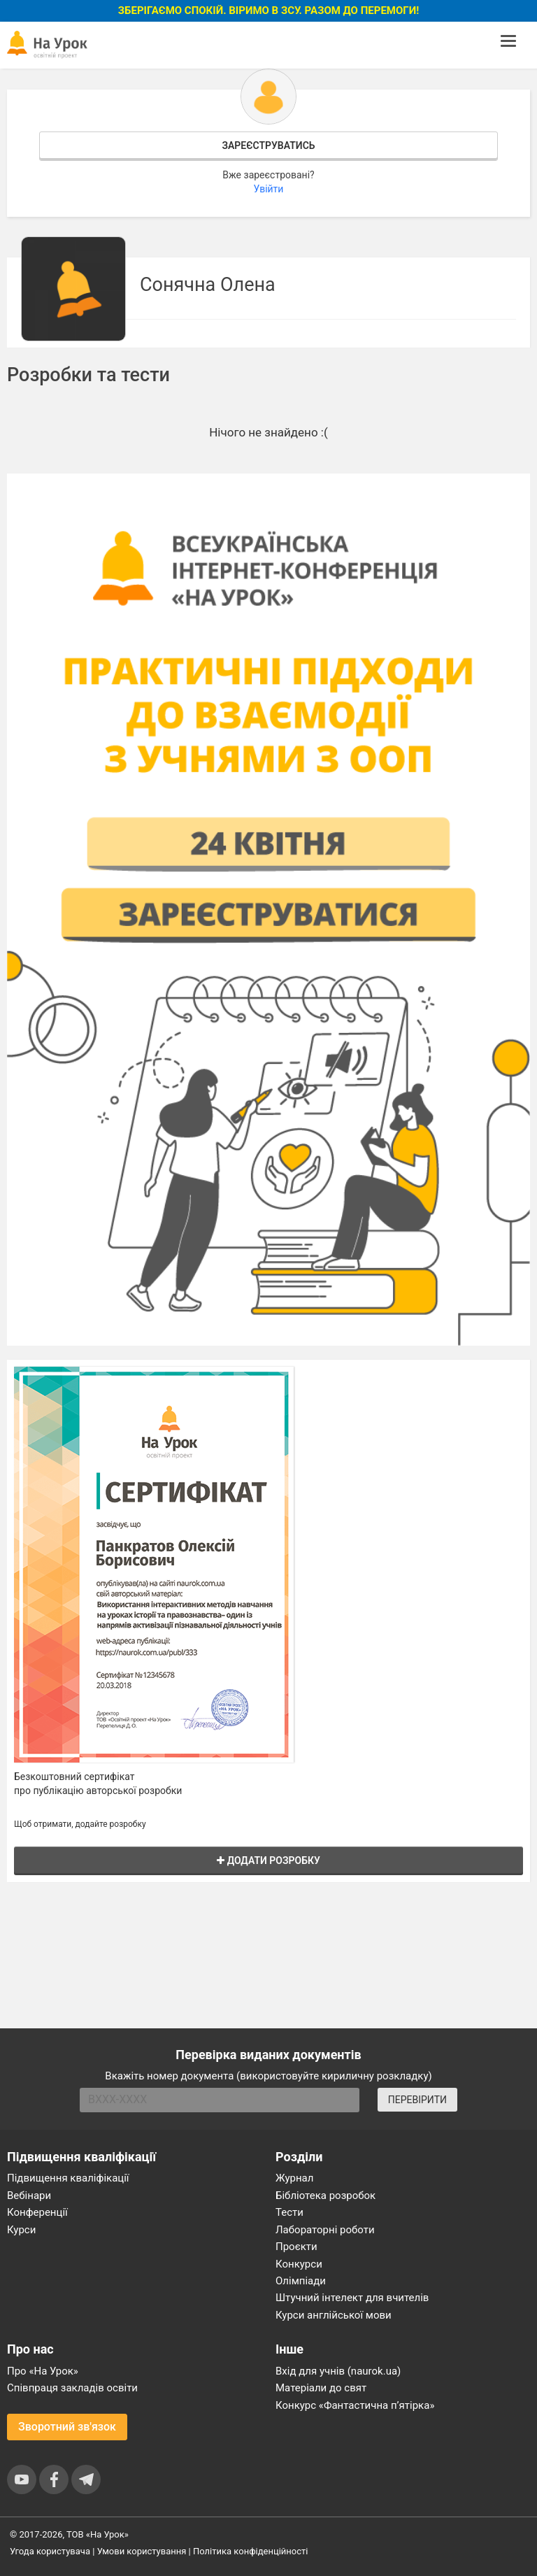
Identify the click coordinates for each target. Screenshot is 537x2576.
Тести (289, 2212)
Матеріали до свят (320, 2388)
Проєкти (296, 2246)
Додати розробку (268, 1860)
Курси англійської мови (333, 2315)
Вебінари (29, 2195)
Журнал (294, 2178)
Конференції (37, 2212)
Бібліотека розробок (325, 2195)
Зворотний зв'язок (67, 2426)
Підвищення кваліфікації (68, 2178)
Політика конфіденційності (250, 2551)
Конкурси (298, 2264)
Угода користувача (50, 2551)
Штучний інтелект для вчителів (352, 2297)
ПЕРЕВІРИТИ (417, 2099)
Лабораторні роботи (325, 2229)
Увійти (269, 188)
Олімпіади (300, 2281)
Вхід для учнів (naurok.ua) (338, 2371)
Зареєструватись (268, 145)
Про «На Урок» (42, 2371)
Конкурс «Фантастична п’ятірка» (354, 2405)
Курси (21, 2229)
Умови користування (142, 2551)
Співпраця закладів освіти (72, 2388)
